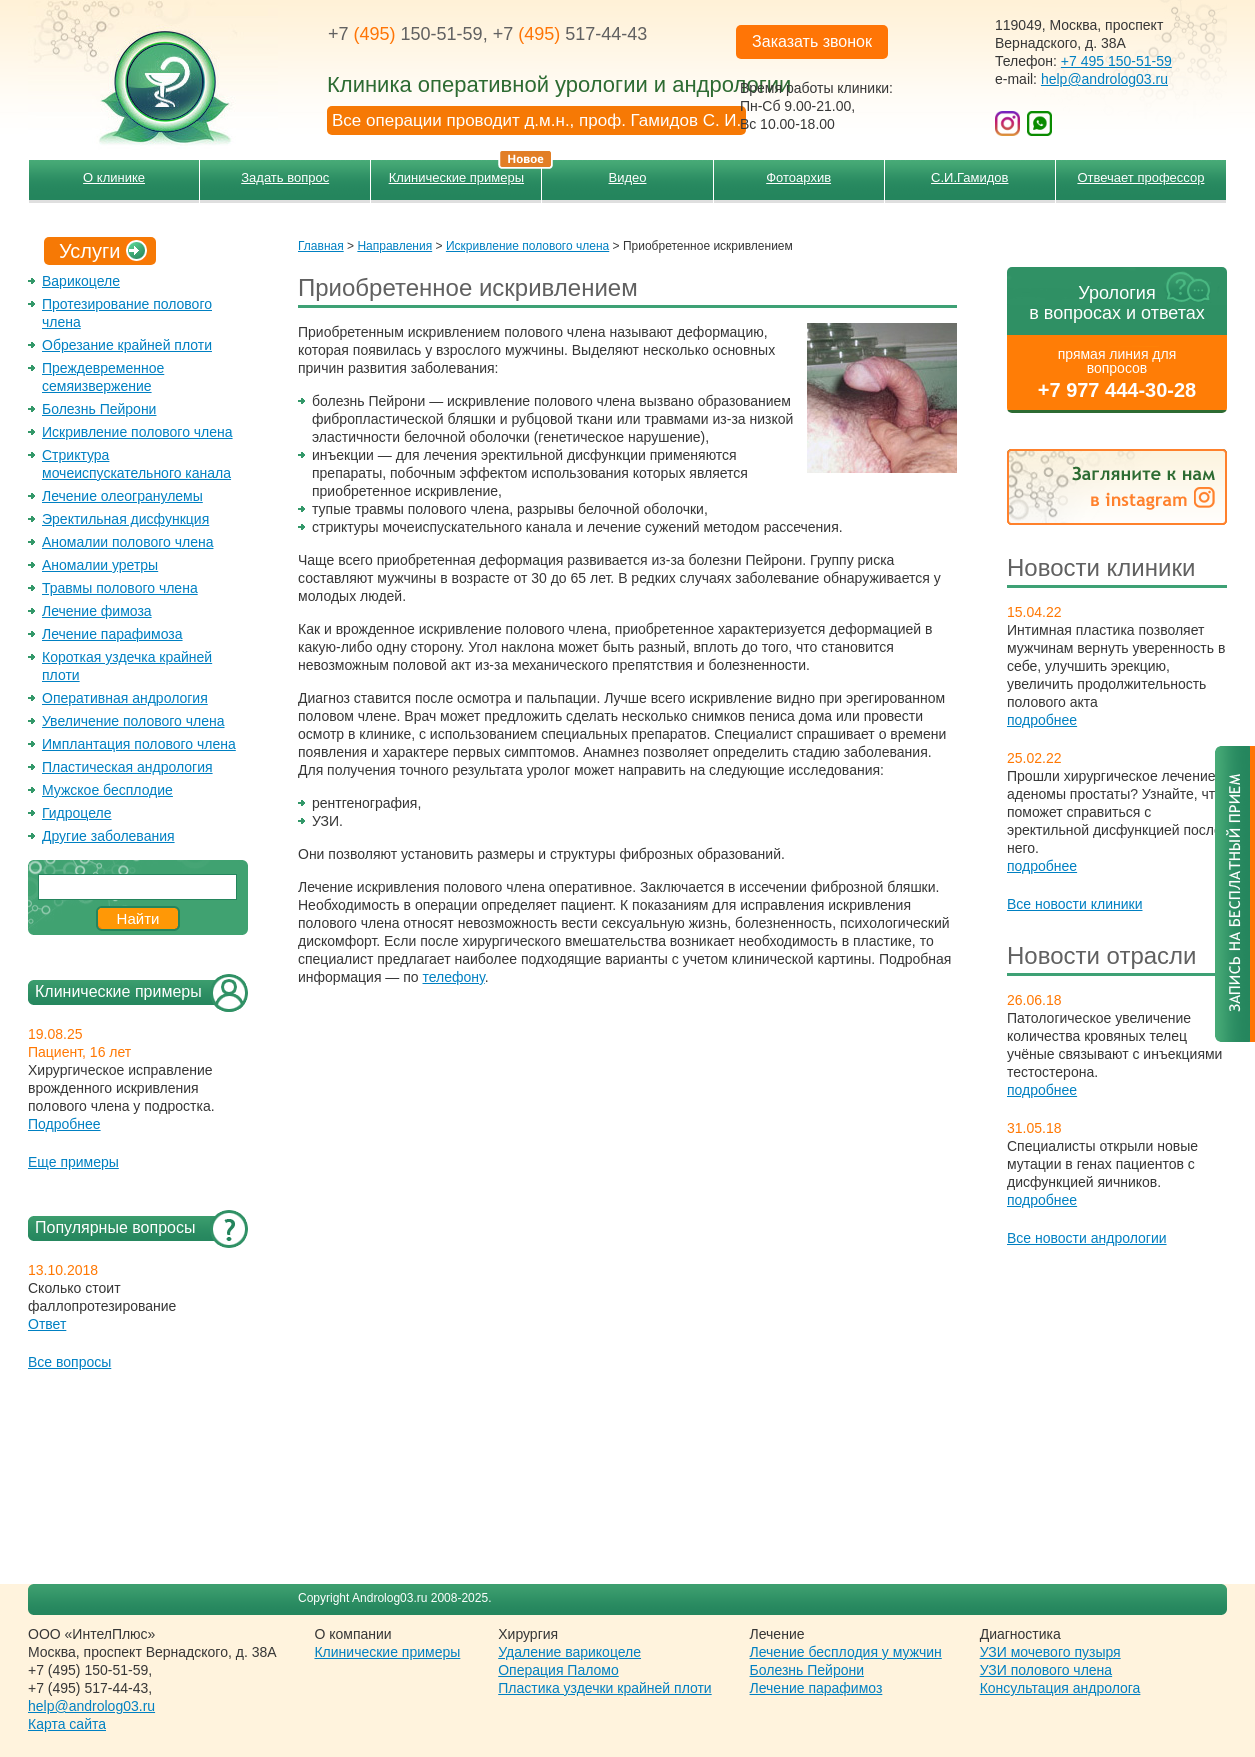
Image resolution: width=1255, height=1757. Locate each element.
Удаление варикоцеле (569, 1652)
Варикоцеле (81, 281)
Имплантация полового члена (139, 744)
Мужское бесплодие (107, 790)
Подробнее (64, 1124)
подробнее (1042, 720)
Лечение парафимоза (112, 634)
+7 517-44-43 (570, 34)
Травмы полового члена (120, 588)
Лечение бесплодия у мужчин (846, 1652)
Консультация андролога (1060, 1688)
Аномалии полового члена (127, 542)
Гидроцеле (77, 813)
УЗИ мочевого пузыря (1050, 1652)
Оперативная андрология (125, 698)
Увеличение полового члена (133, 721)
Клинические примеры (465, 172)
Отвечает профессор (1140, 177)
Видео (628, 177)
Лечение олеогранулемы (122, 496)
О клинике (114, 177)
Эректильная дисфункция (125, 519)
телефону (454, 977)
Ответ (47, 1324)
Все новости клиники (1075, 904)
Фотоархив (798, 177)
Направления (394, 246)
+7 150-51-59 (405, 34)
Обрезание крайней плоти (127, 345)
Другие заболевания (108, 836)
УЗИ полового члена (1046, 1670)
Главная (321, 246)
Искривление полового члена (137, 432)
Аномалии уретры (100, 565)
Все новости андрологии (1087, 1238)
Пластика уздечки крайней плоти (604, 1688)
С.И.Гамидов (969, 177)
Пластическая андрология (127, 767)
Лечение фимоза (97, 611)
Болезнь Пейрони (99, 409)
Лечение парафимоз (816, 1688)
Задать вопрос (285, 177)
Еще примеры (73, 1162)
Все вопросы (69, 1362)
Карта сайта (67, 1724)
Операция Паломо (558, 1670)
